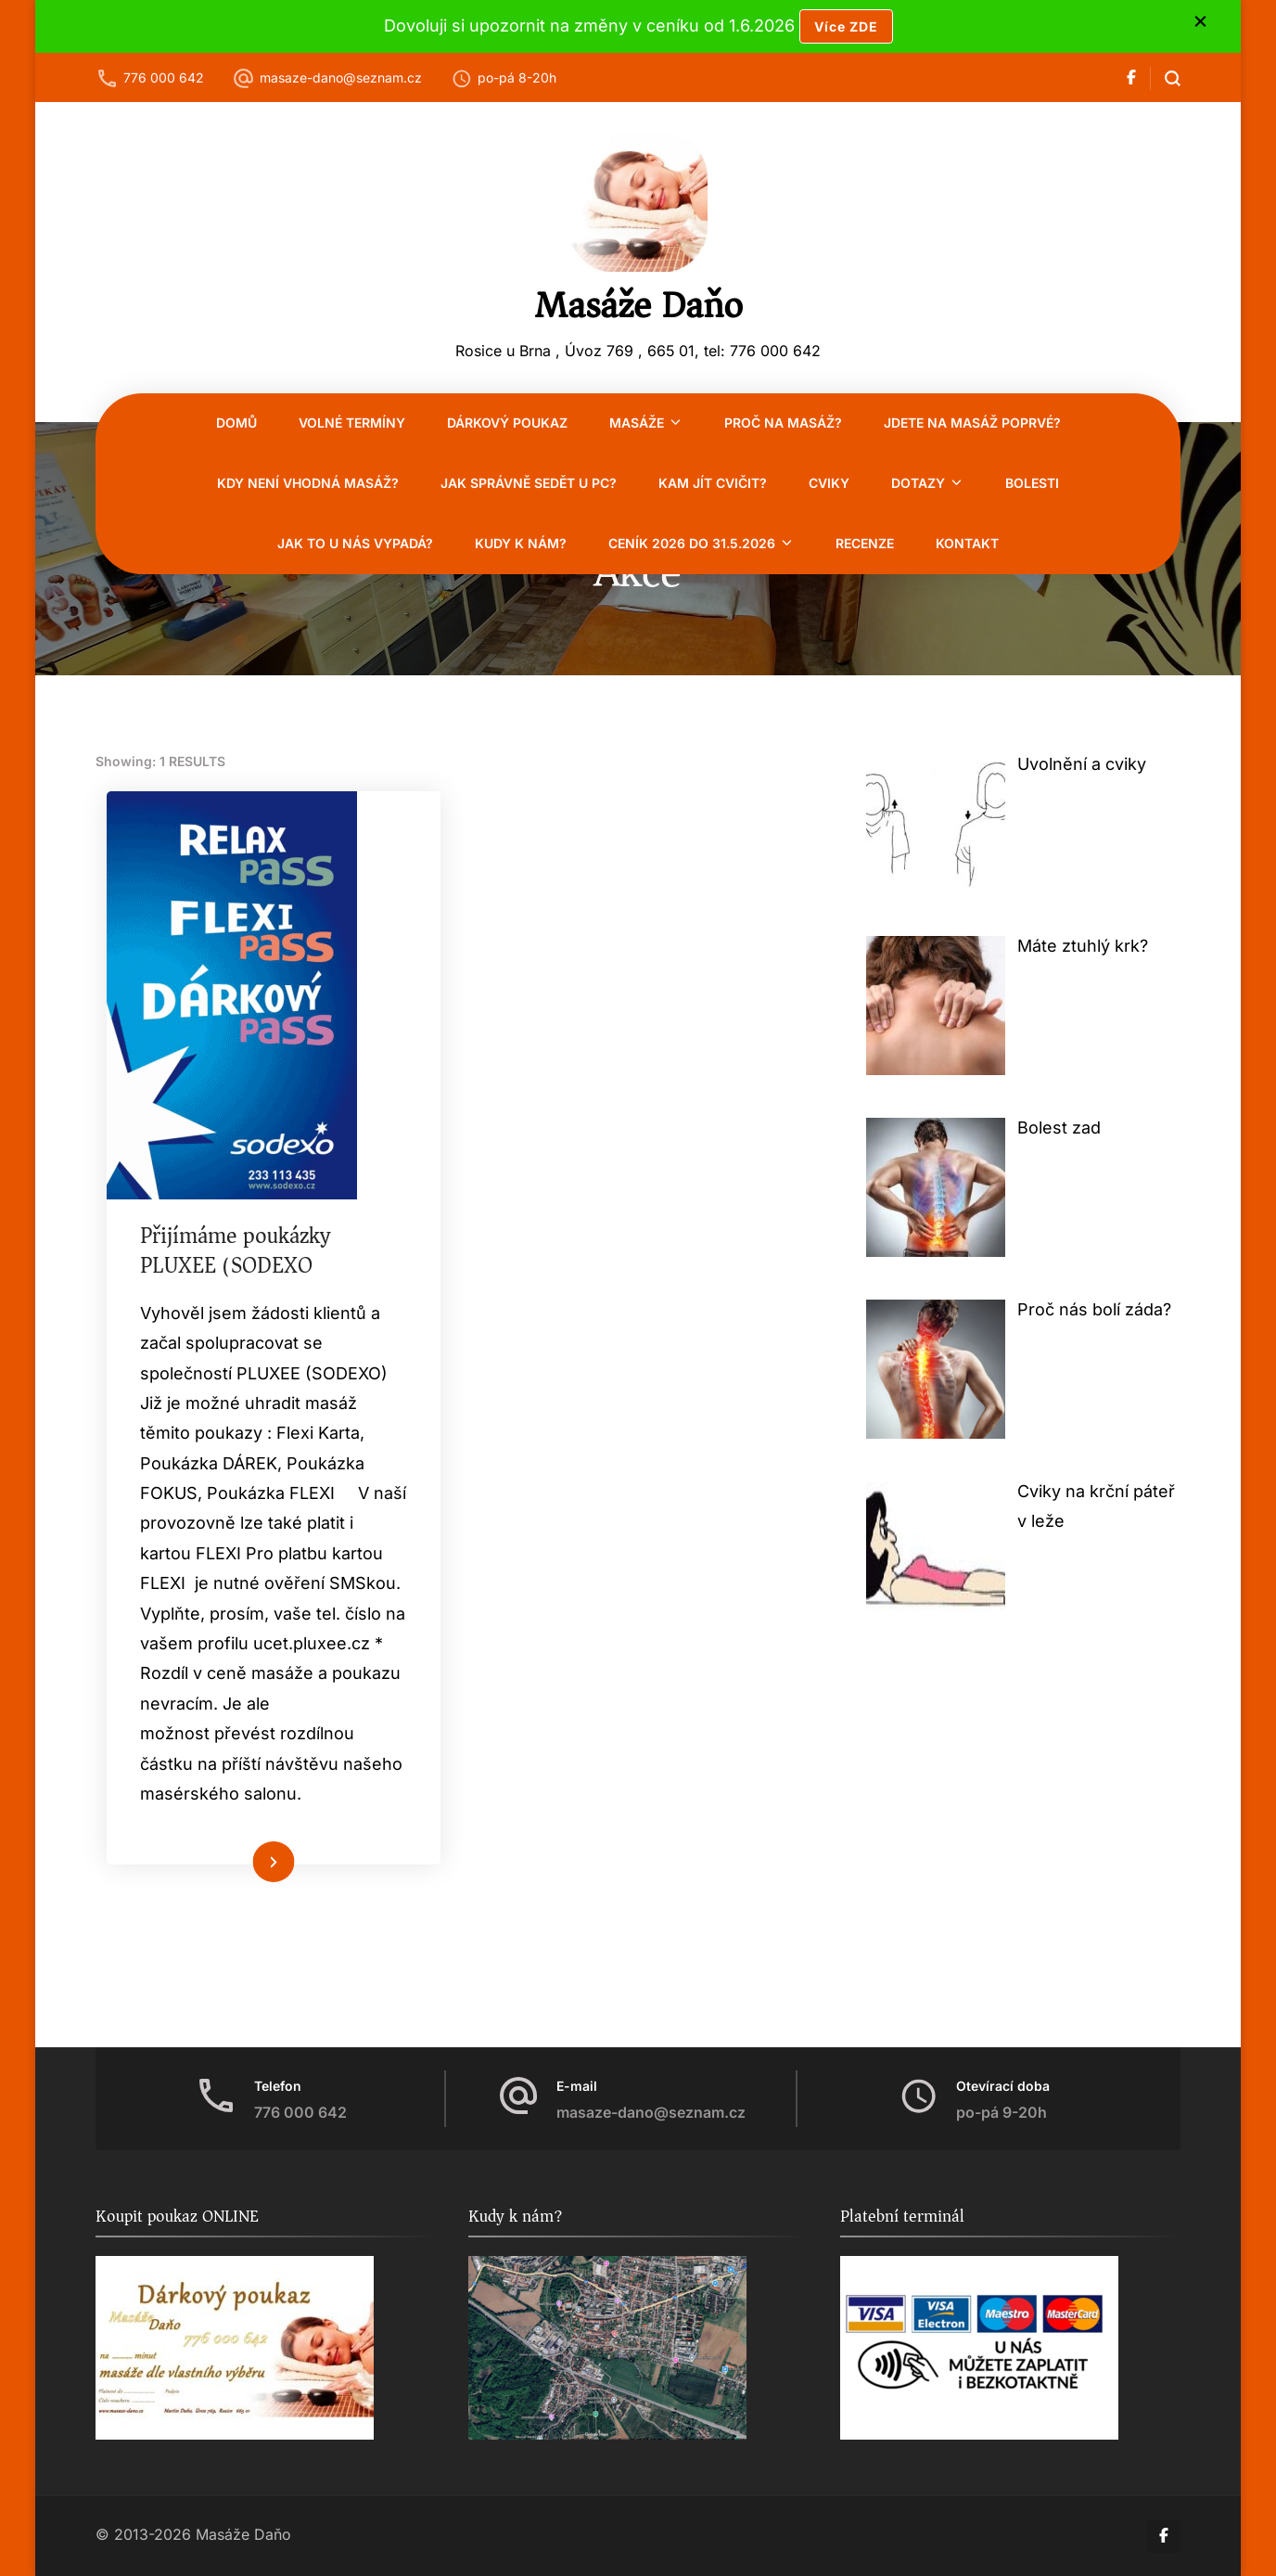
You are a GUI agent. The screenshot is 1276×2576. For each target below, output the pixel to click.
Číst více (247, 1896)
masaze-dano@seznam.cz (341, 77)
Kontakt (967, 543)
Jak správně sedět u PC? (528, 483)
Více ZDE (846, 26)
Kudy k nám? (521, 543)
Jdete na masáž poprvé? (972, 422)
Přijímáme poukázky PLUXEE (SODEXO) (239, 1251)
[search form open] (1165, 78)
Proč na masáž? (783, 422)
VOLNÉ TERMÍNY (352, 422)
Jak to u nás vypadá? (355, 543)
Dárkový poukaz (507, 422)
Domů (236, 422)
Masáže (636, 422)
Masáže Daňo (638, 305)
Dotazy (918, 483)
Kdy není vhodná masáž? (308, 483)
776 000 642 (163, 77)
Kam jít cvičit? (712, 483)
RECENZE (865, 543)
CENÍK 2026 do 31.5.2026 (691, 543)
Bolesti (1032, 483)
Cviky (829, 483)
